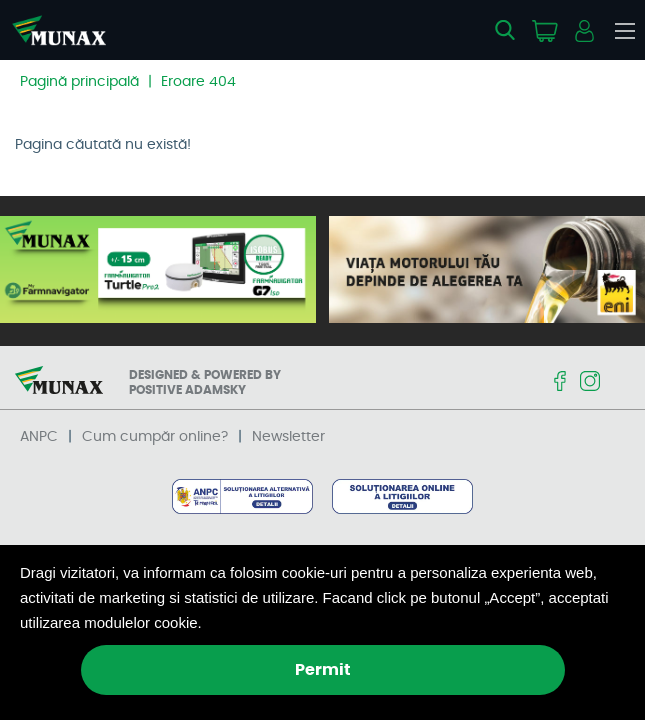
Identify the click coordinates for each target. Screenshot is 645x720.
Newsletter (288, 437)
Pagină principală (79, 82)
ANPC (39, 437)
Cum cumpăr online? (155, 437)
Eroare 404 (198, 82)
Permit (323, 670)
